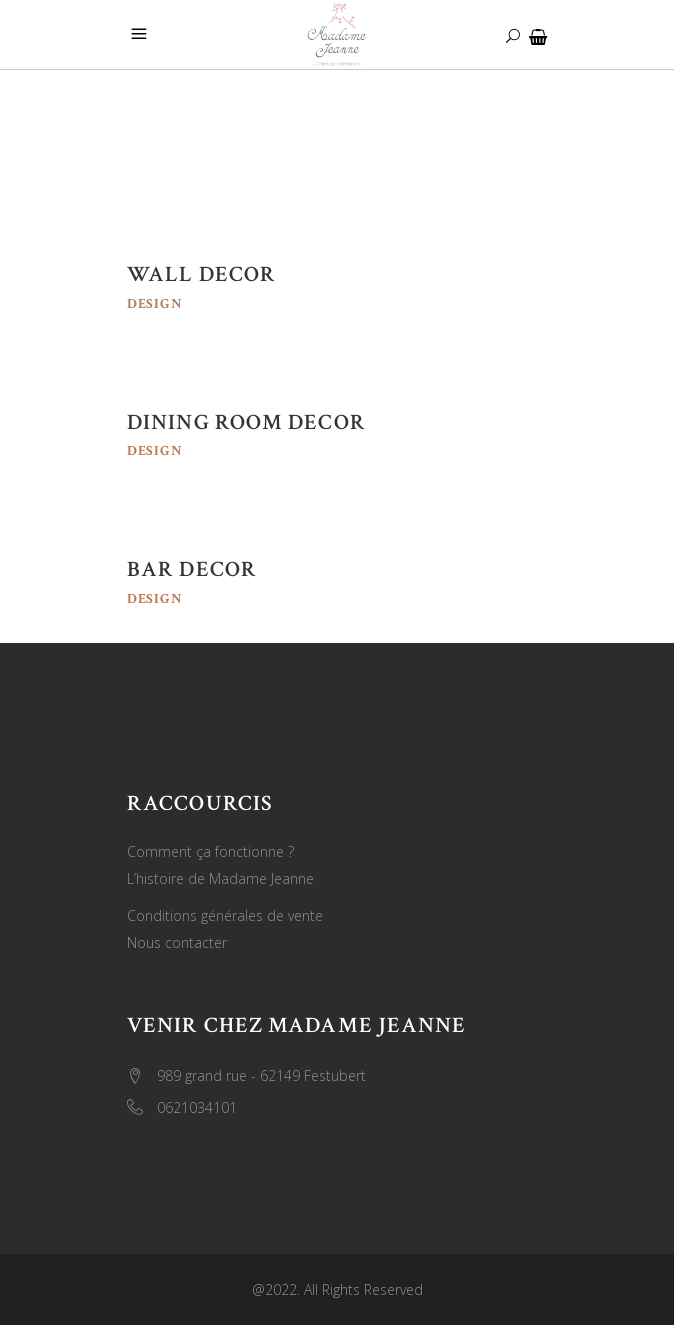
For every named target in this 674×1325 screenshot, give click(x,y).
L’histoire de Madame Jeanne (220, 878)
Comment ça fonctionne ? (210, 851)
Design (154, 304)
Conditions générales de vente (225, 915)
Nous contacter (177, 942)
